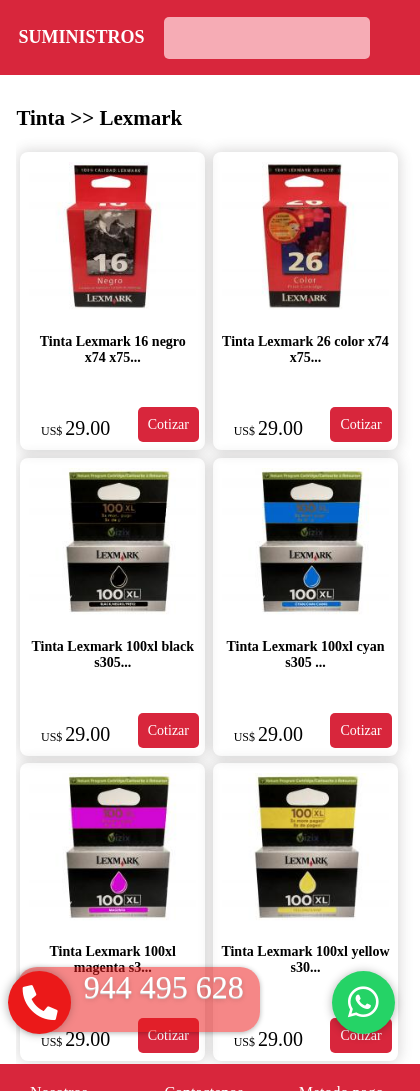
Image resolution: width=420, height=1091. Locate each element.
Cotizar (168, 424)
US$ (53, 431)
